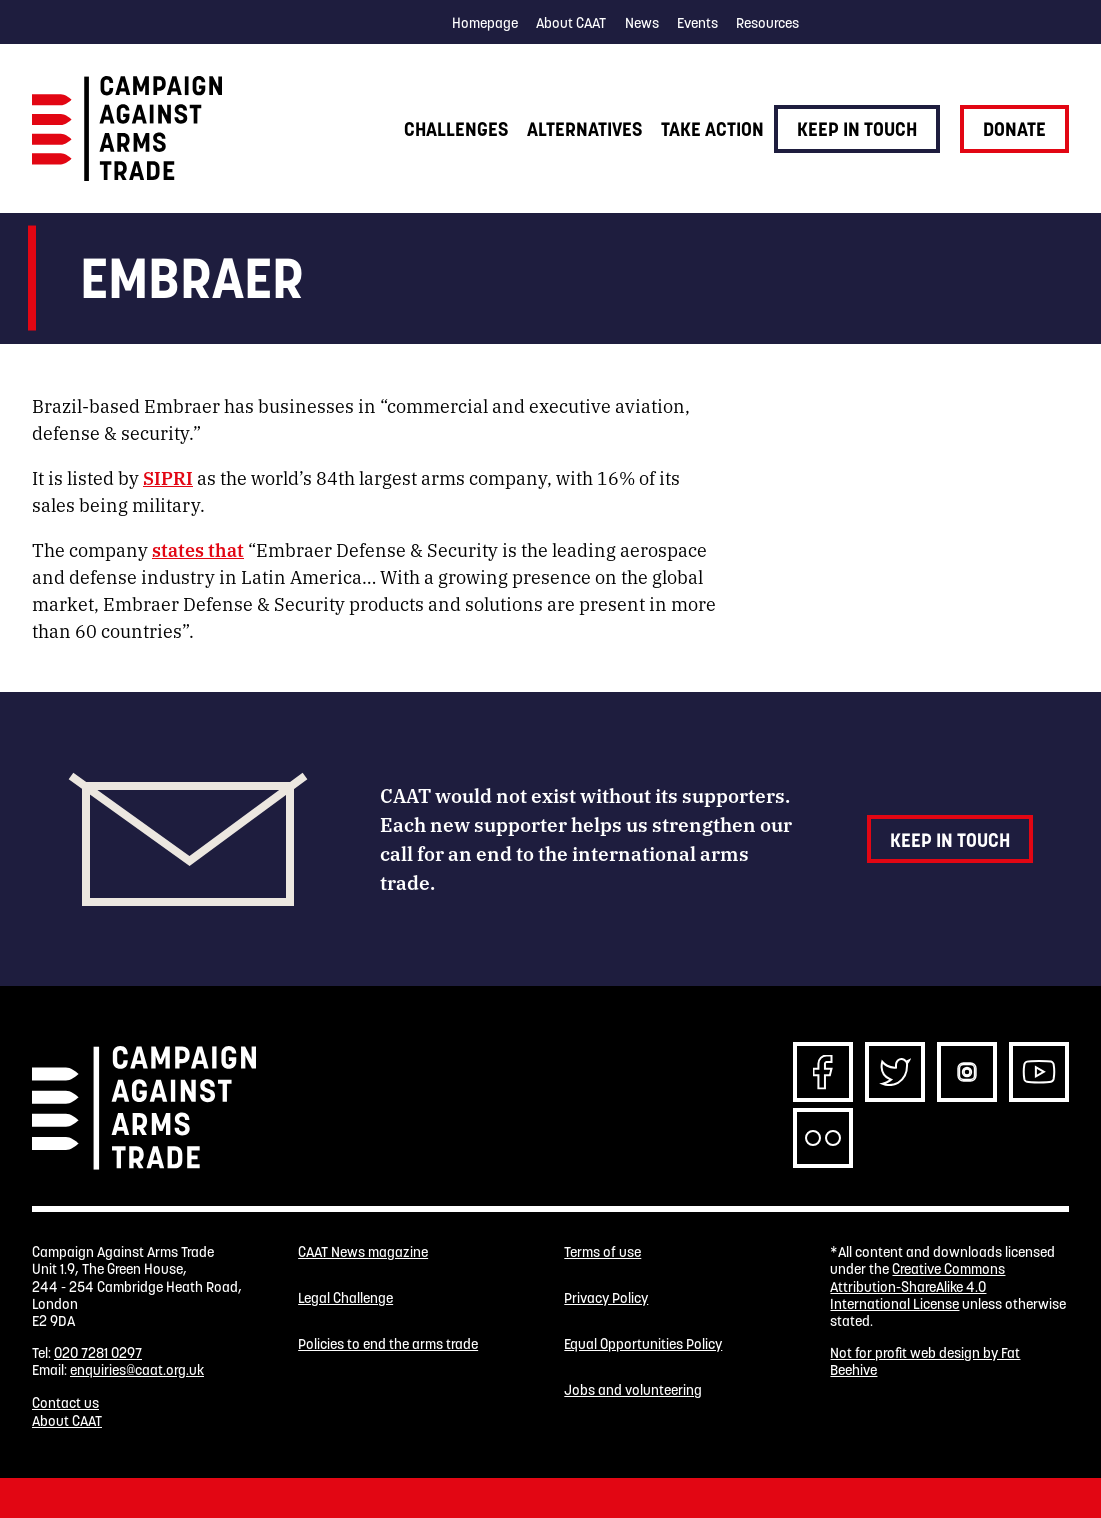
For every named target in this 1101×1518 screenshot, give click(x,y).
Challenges (456, 129)
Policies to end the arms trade (388, 1344)
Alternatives (584, 129)
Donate (1014, 129)
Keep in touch (857, 129)
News (642, 23)
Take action (712, 129)
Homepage (485, 23)
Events (697, 23)
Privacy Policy (606, 1298)
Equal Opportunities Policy (643, 1344)
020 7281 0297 (98, 1353)
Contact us (65, 1403)
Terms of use (602, 1252)
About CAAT (571, 23)
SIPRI (168, 477)
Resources (767, 23)
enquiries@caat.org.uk (137, 1370)
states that (198, 549)
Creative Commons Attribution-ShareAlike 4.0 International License (917, 1286)
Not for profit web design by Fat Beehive (925, 1361)
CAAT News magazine (363, 1252)
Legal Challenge (345, 1298)
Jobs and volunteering (633, 1390)
